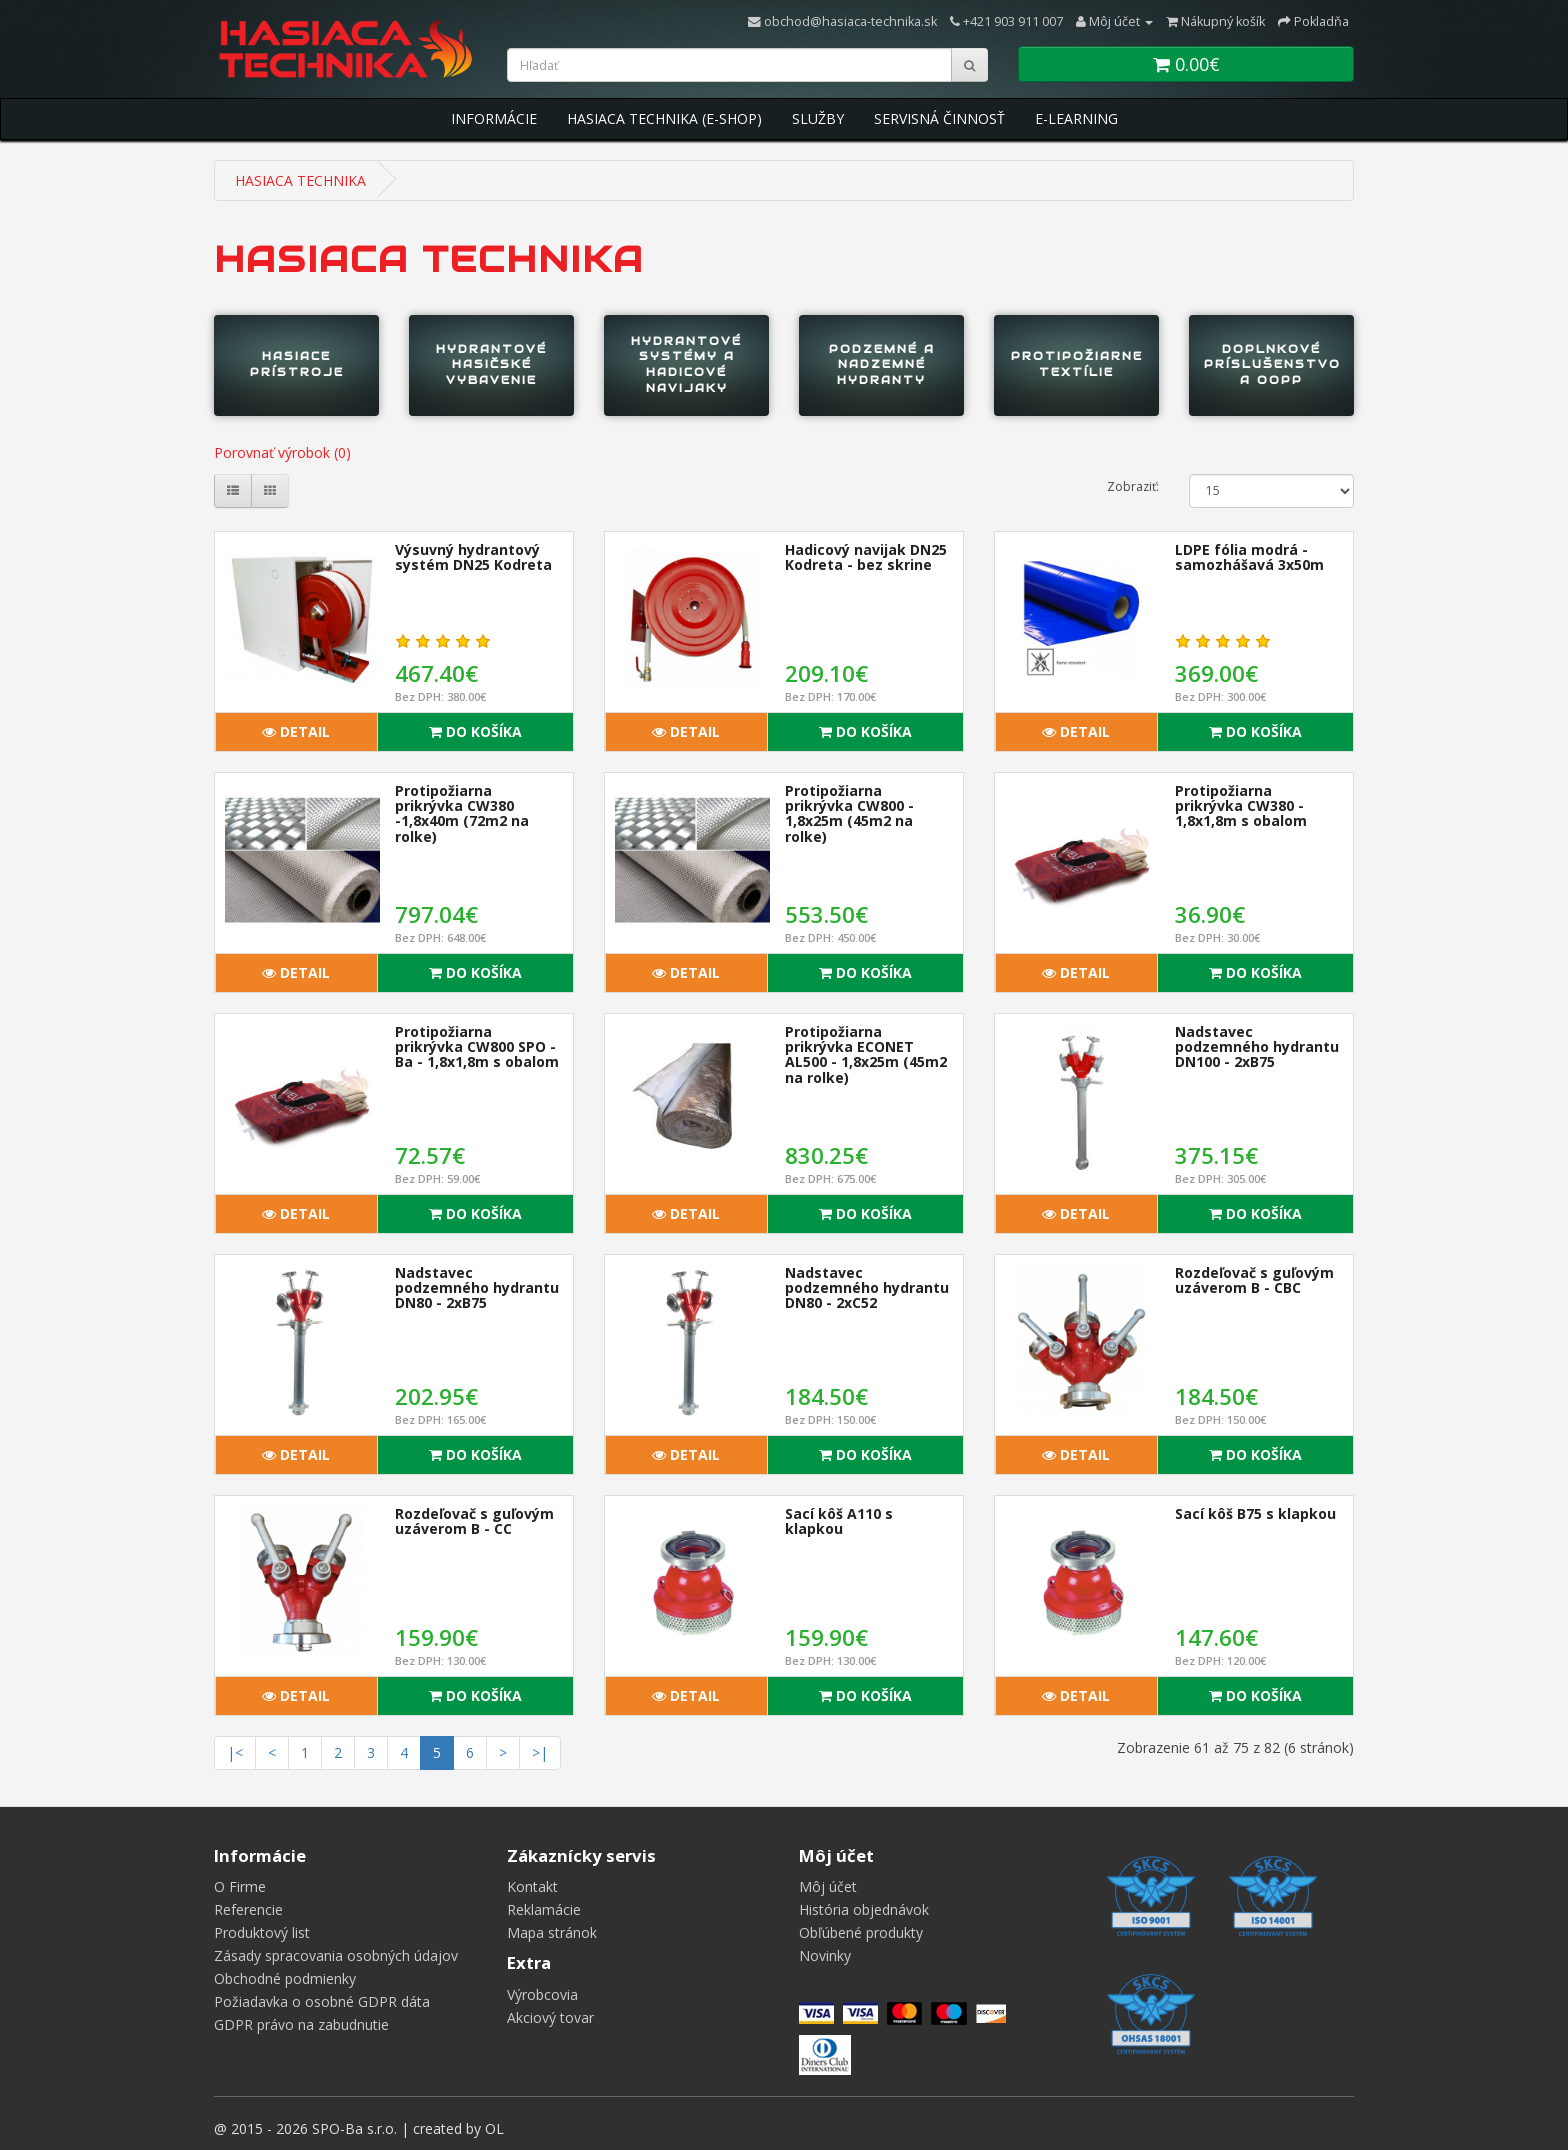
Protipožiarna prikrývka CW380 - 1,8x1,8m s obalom (1241, 806)
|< (235, 1752)
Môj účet (828, 1886)
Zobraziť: (1133, 486)
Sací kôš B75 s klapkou (1255, 1513)
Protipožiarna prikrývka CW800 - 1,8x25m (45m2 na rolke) (849, 813)
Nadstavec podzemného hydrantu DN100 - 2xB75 (1257, 1047)
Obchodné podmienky (285, 1978)
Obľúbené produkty (861, 1932)
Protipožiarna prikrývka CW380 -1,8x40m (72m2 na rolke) (462, 813)
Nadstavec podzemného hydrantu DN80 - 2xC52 (867, 1288)
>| (540, 1752)
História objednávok (864, 1909)
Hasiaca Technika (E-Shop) (664, 118)
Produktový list (262, 1932)
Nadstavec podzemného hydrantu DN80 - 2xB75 (477, 1288)
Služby (818, 118)
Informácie (494, 118)
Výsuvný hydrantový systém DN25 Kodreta (473, 557)
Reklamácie (544, 1909)
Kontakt (532, 1886)
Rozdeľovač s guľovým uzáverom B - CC (474, 1521)
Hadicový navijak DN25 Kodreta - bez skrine (866, 557)
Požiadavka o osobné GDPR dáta (322, 2001)
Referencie (248, 1909)
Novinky (825, 1955)
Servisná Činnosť (939, 118)
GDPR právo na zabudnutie (301, 2024)
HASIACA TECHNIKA (300, 180)
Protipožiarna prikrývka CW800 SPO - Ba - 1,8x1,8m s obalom (477, 1047)
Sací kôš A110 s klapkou (839, 1521)
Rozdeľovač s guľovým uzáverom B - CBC (1254, 1280)
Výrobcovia (542, 1994)
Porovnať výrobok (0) (282, 452)
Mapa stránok (552, 1932)
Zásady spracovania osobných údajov (336, 1955)
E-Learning (1076, 118)
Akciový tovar (550, 2017)
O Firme (240, 1886)
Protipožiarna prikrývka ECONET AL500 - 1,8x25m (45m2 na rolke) (866, 1054)
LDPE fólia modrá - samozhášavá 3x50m (1249, 557)
